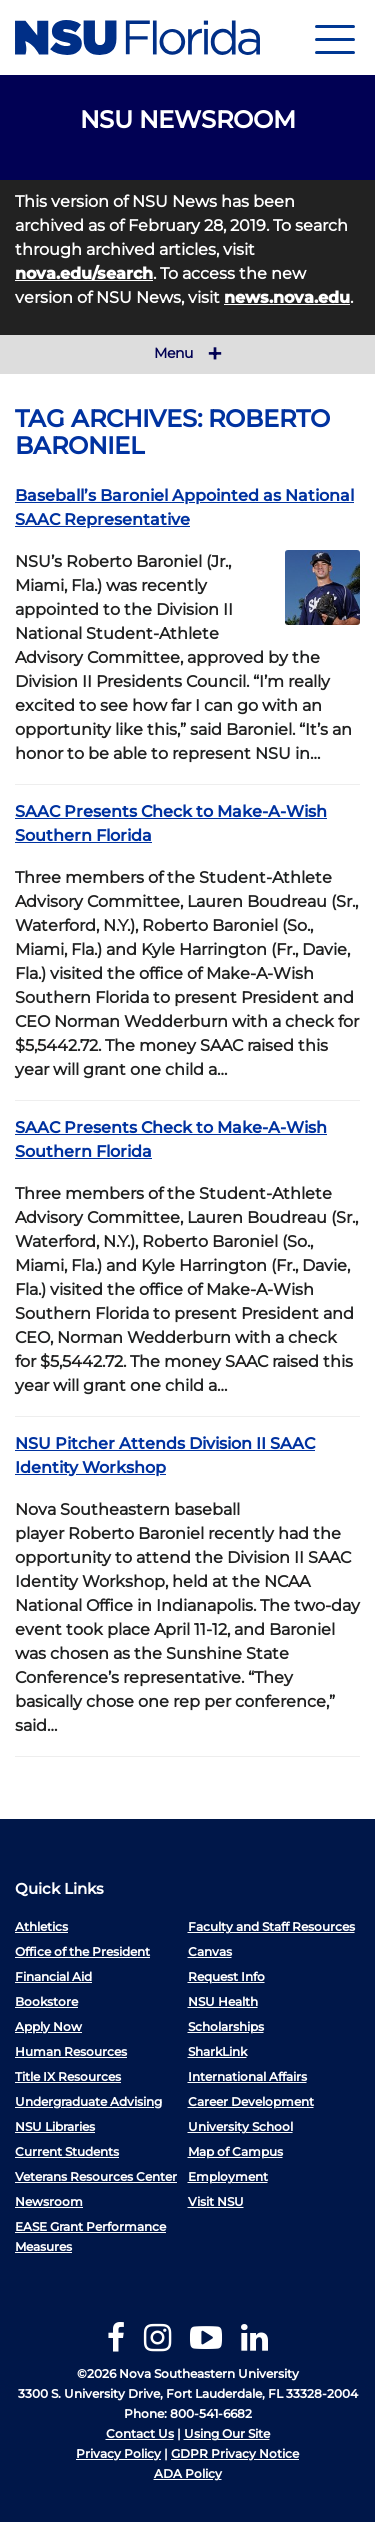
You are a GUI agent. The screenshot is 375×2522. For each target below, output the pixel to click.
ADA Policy (188, 2473)
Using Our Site (227, 2433)
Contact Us (140, 2433)
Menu (188, 354)
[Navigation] (335, 37)
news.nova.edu (287, 297)
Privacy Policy (118, 2453)
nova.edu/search (84, 273)
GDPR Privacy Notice (235, 2453)
